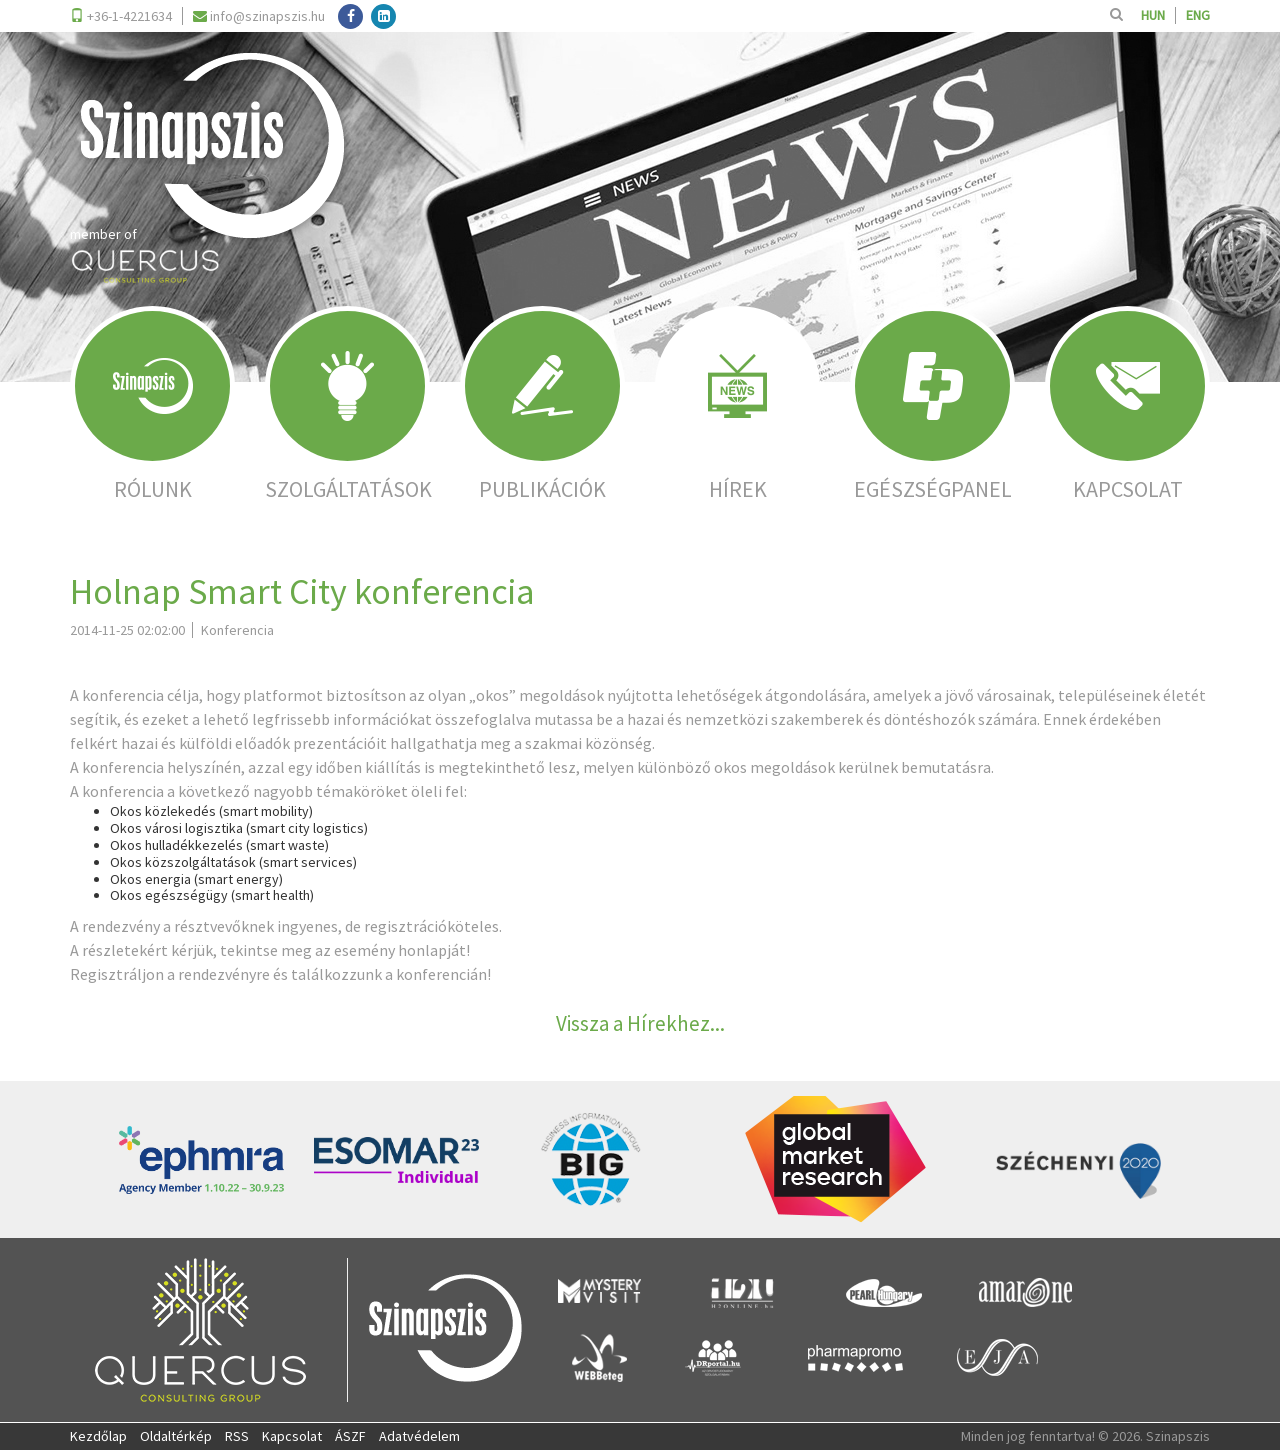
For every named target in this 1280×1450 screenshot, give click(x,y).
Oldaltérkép (176, 1436)
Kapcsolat (292, 1436)
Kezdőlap (98, 1436)
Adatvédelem (419, 1436)
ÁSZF (350, 1436)
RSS (237, 1436)
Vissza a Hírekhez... (640, 1023)
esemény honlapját (400, 950)
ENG (1198, 15)
